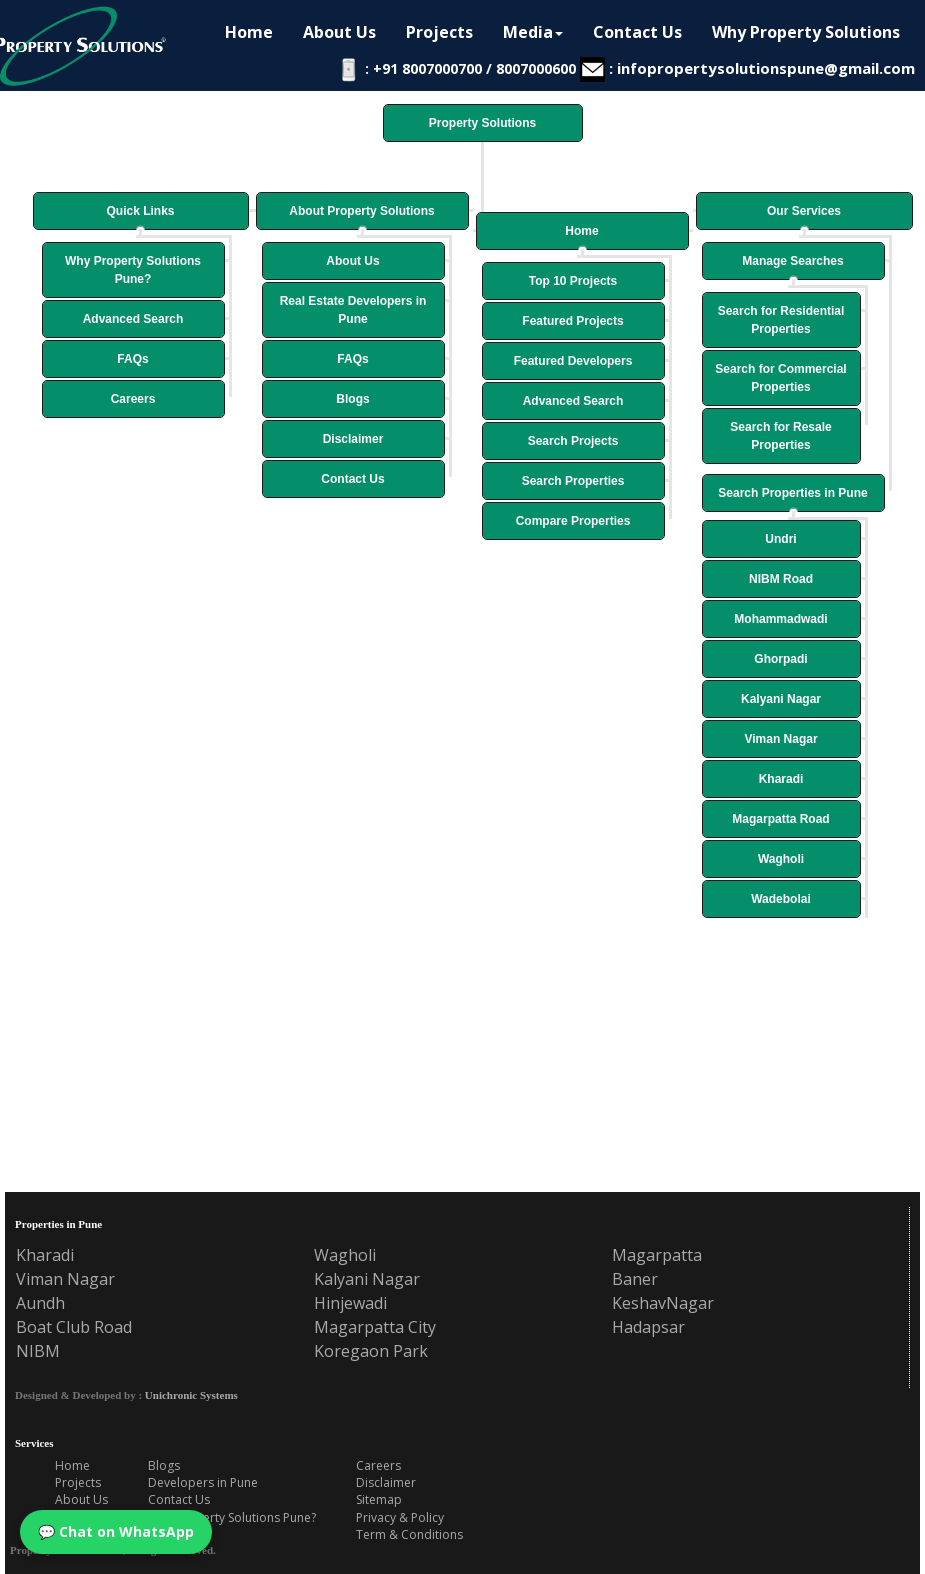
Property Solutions (482, 123)
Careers (133, 399)
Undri (780, 539)
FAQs (132, 359)
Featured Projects (572, 321)
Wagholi (781, 859)
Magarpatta (657, 1255)
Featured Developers (573, 361)
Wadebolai (781, 899)
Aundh (40, 1303)
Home (581, 231)
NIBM (38, 1351)
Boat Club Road (74, 1327)
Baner (635, 1279)
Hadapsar (648, 1327)
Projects (439, 32)
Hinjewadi (350, 1303)
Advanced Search (133, 319)
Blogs (352, 399)
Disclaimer (353, 439)
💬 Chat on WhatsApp (116, 1531)
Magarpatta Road (780, 819)
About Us (352, 261)
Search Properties (573, 481)
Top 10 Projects (573, 281)
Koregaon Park (371, 1351)
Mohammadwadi (780, 619)
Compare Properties (573, 521)
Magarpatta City (375, 1327)
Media (533, 32)
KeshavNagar (663, 1303)
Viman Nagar (780, 739)
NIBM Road (781, 579)
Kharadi (781, 779)
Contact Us (352, 479)
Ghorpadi (780, 659)
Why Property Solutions (806, 32)
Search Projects (573, 441)
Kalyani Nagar (781, 699)
